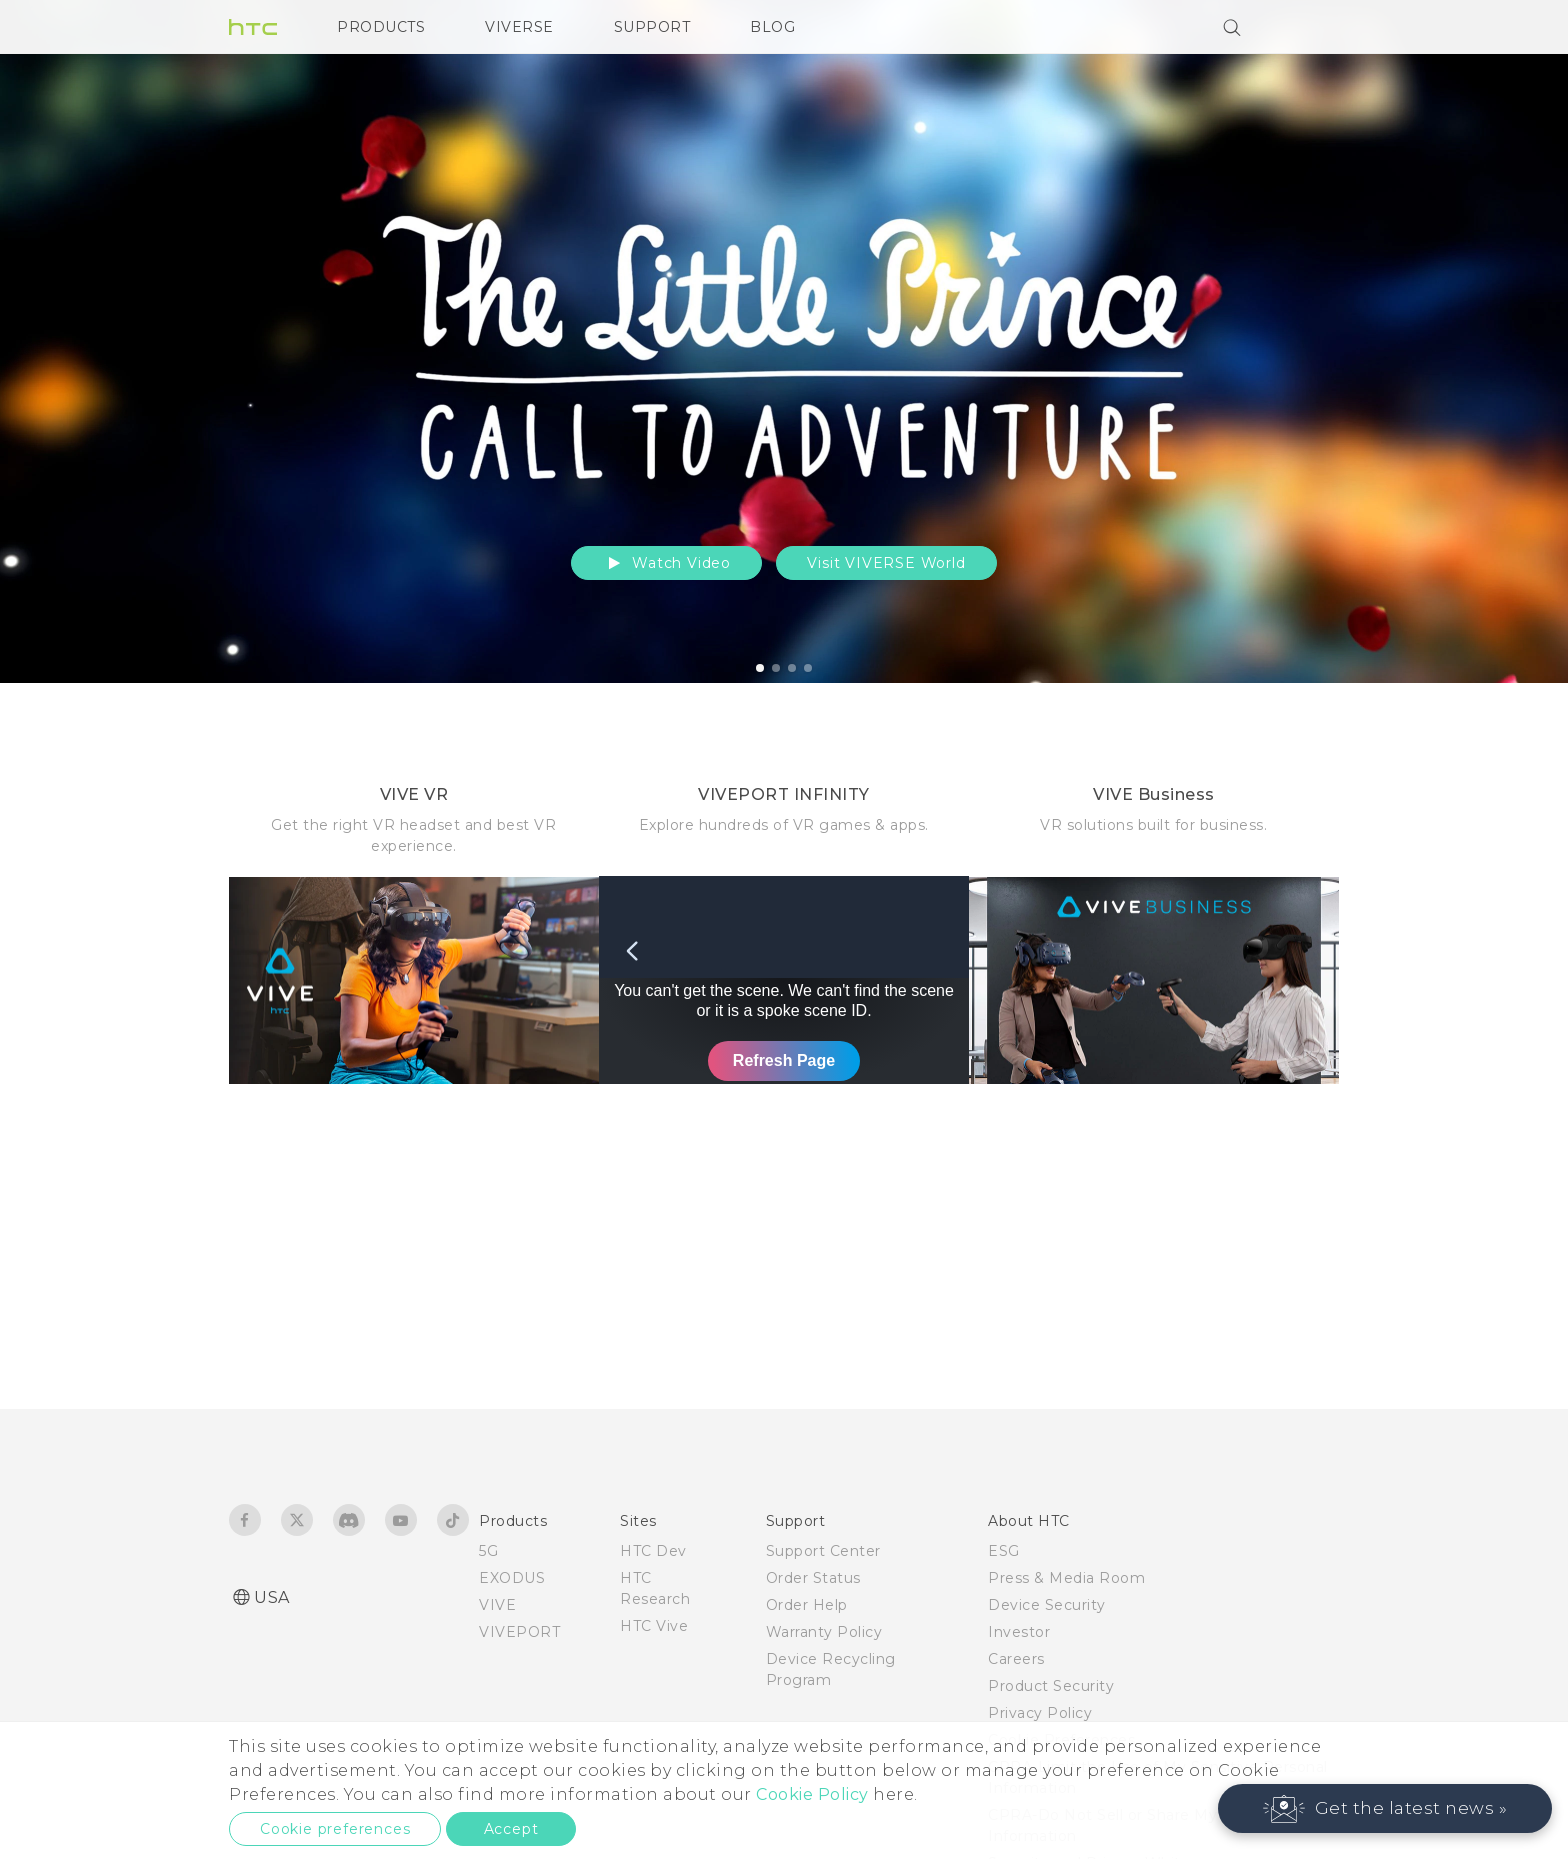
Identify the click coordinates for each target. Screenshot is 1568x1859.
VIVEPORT (519, 1632)
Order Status (813, 1578)
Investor (1019, 1632)
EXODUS (512, 1578)
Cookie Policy (812, 1794)
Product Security (1051, 1686)
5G (488, 1551)
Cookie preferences (335, 1829)
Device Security (1047, 1605)
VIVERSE (519, 27)
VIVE (497, 1605)
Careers (1016, 1659)
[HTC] (253, 27)
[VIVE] (1312, 27)
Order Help (807, 1605)
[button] (1385, 1808)
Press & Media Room (1066, 1578)
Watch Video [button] (666, 563)
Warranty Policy (824, 1632)
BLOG (772, 27)
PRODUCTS (381, 27)
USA (272, 1597)
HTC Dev (653, 1551)
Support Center (823, 1551)
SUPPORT (652, 27)
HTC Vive (654, 1626)
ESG (1004, 1551)
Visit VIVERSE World (886, 563)
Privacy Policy (1040, 1713)
